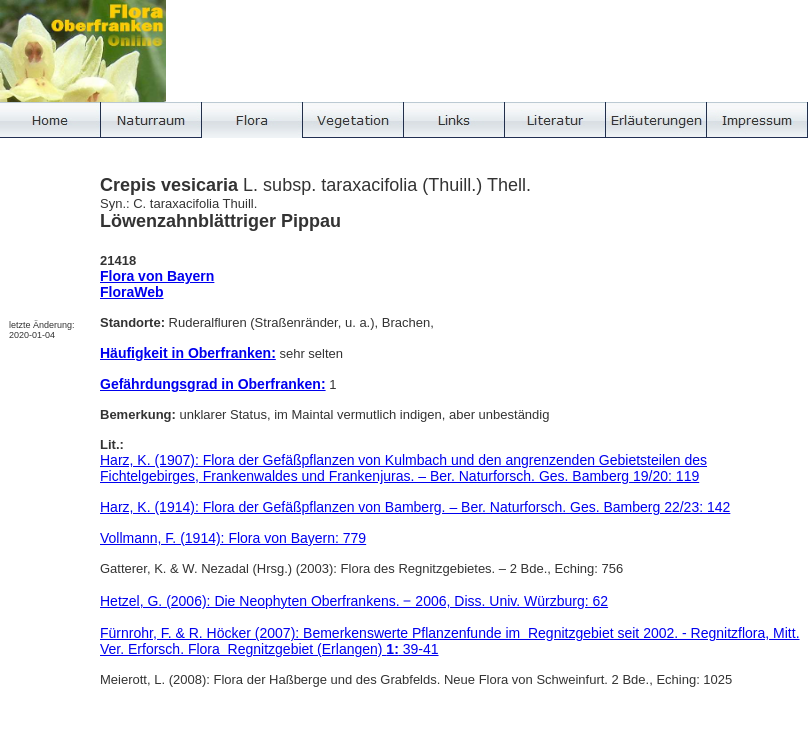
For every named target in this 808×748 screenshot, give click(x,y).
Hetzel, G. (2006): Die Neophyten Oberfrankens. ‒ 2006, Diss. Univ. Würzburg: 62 (354, 601)
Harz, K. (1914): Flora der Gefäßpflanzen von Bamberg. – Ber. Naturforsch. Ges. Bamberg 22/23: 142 (415, 507)
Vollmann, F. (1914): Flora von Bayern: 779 (233, 538)
